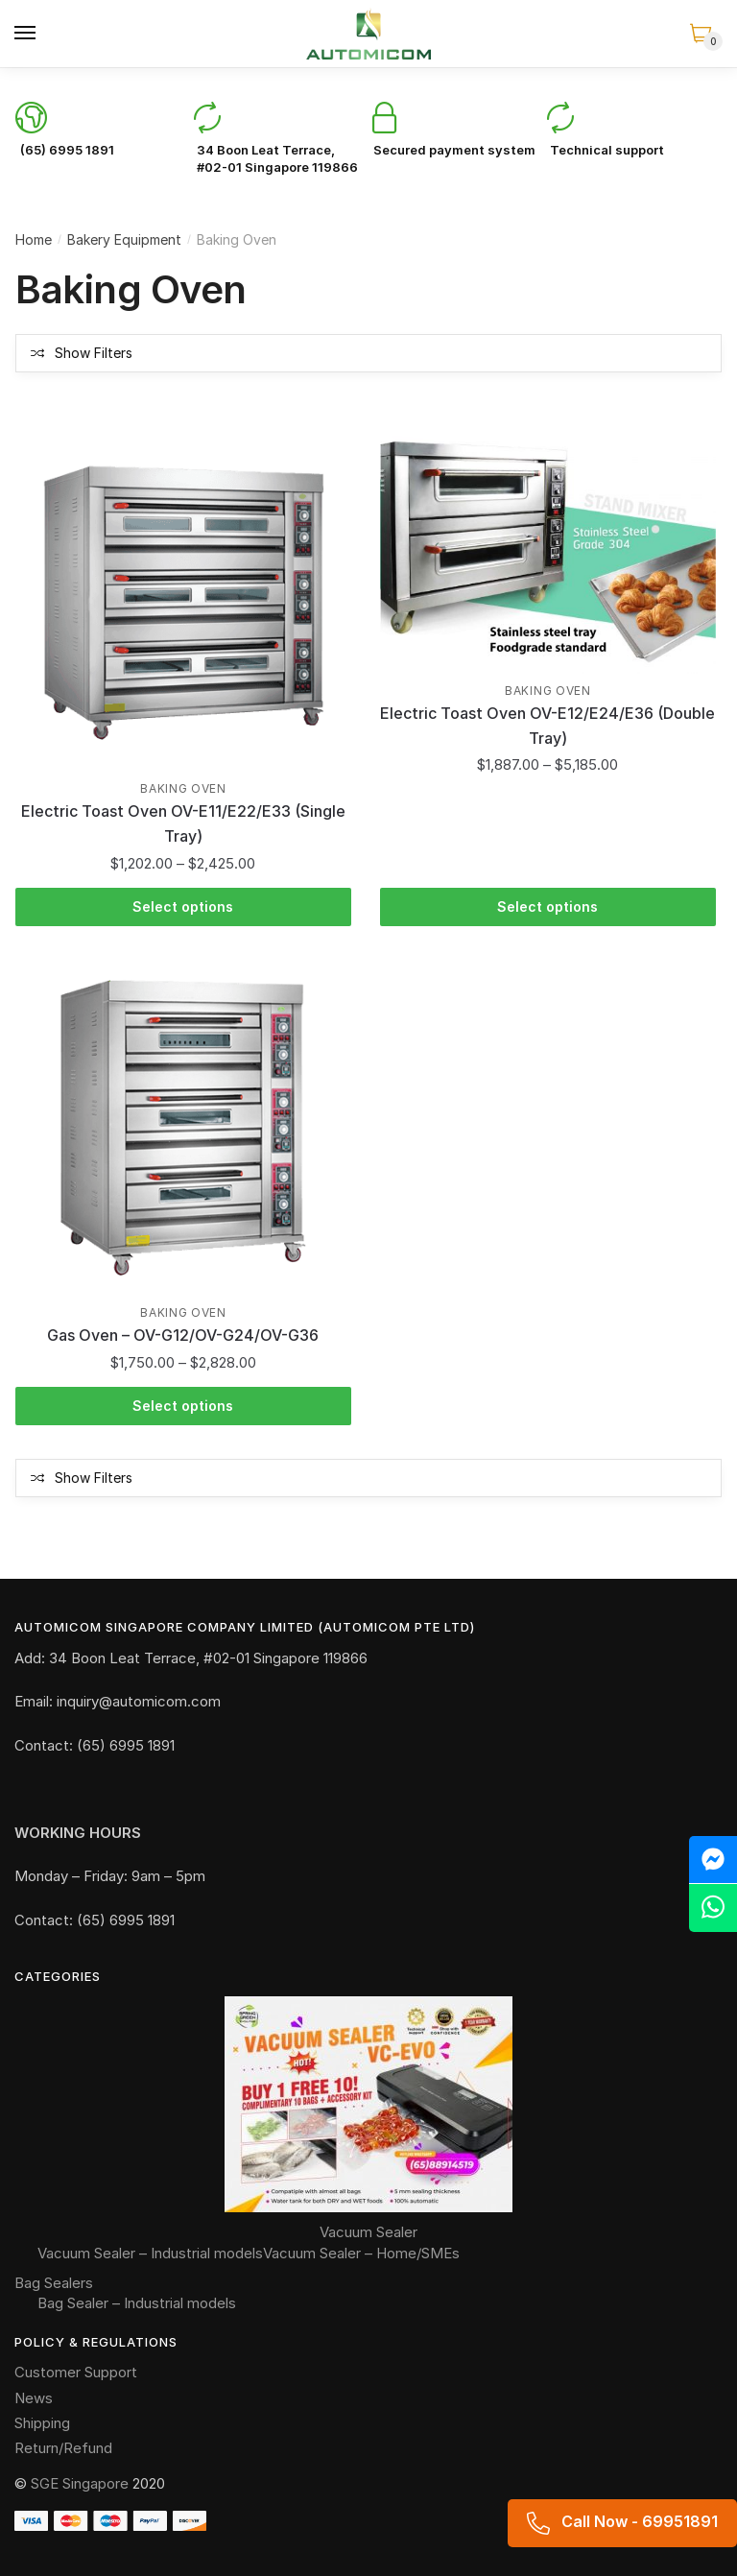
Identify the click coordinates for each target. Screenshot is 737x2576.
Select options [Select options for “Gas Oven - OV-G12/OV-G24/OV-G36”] (182, 1405)
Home (33, 239)
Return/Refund (63, 2448)
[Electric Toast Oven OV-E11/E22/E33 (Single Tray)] (183, 604)
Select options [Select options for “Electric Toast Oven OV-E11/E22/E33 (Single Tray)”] (182, 906)
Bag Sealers (53, 2283)
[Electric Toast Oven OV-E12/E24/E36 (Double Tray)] (548, 555)
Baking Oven (183, 788)
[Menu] (25, 33)
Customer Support (75, 2372)
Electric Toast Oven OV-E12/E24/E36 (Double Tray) (547, 726)
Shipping (42, 2423)
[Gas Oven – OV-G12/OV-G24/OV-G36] (183, 1128)
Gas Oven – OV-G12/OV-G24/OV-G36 (183, 1335)
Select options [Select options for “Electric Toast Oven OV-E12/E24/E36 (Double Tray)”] (547, 906)
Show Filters (93, 353)
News (33, 2398)
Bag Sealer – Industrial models (136, 2303)
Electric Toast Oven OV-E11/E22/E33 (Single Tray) (183, 823)
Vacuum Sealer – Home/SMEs (361, 2253)
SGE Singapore (80, 2483)
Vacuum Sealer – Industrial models (150, 2253)
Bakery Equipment (124, 239)
